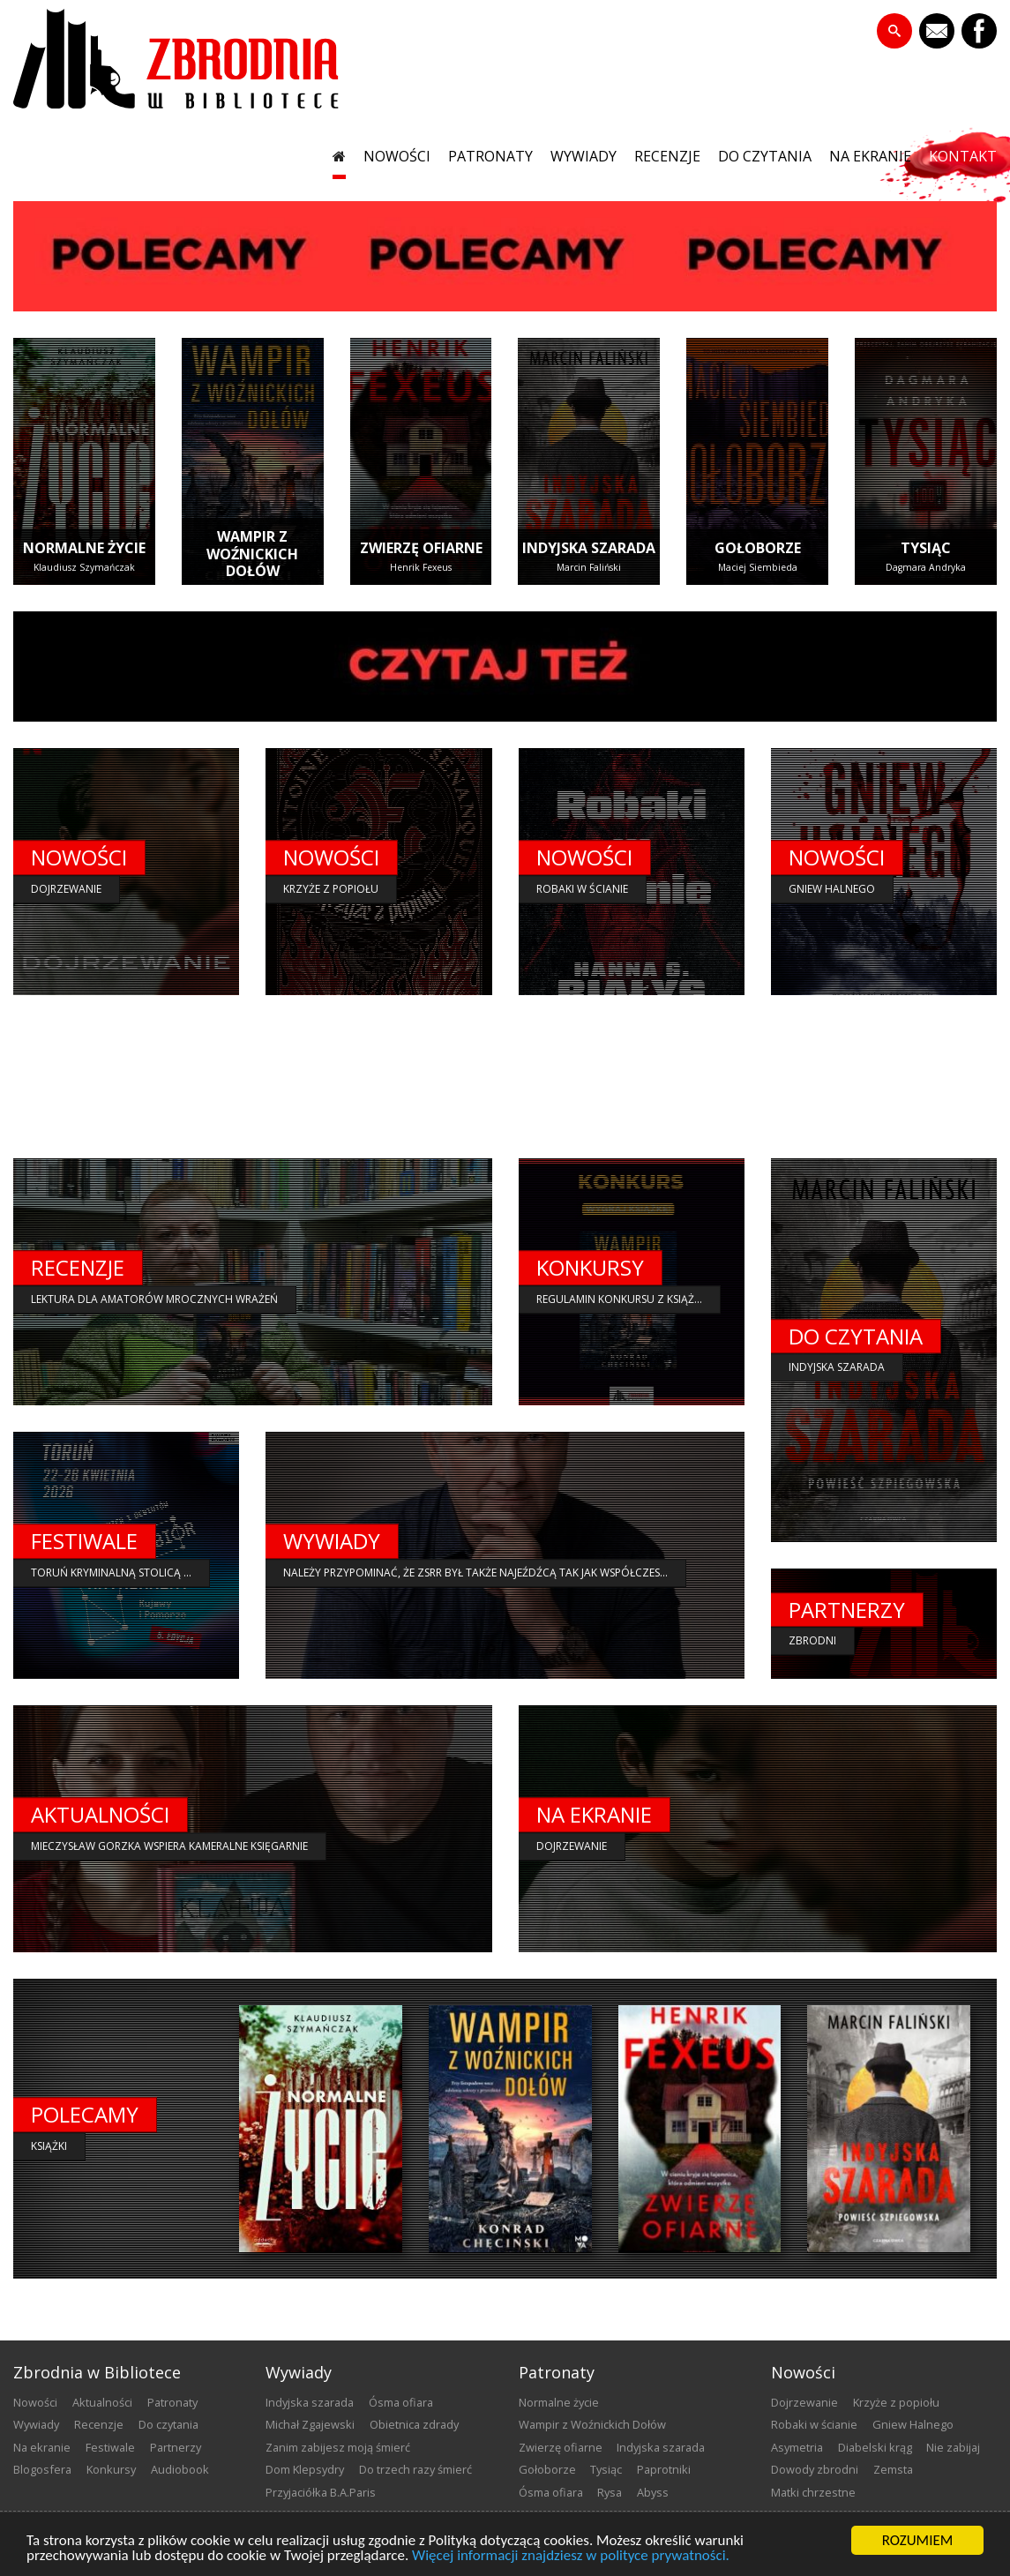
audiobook (180, 2469)
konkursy (111, 2469)
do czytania (765, 157)
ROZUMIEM (918, 2540)
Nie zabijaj (953, 2447)
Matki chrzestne (813, 2492)
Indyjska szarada (310, 2402)
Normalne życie (559, 2402)
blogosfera (42, 2469)
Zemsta (893, 2469)
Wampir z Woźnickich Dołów (592, 2424)
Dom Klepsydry (305, 2469)
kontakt (963, 157)
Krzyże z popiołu (896, 2402)
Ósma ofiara (401, 2402)
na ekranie (870, 157)
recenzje (667, 157)
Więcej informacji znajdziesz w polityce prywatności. (570, 2555)
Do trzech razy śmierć (415, 2469)
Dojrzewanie (804, 2402)
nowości (396, 157)
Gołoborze (547, 2469)
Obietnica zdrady (414, 2424)
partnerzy (175, 2447)
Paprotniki (664, 2469)
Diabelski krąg (875, 2447)
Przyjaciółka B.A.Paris (321, 2492)
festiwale (110, 2447)
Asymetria (797, 2447)
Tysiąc (606, 2469)
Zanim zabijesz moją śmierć (338, 2447)
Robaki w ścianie (814, 2424)
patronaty (490, 157)
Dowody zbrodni (814, 2469)
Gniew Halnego (913, 2424)
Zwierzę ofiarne (560, 2447)
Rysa (609, 2492)
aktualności (102, 2402)
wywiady (583, 157)
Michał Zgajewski (310, 2424)
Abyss (653, 2492)
